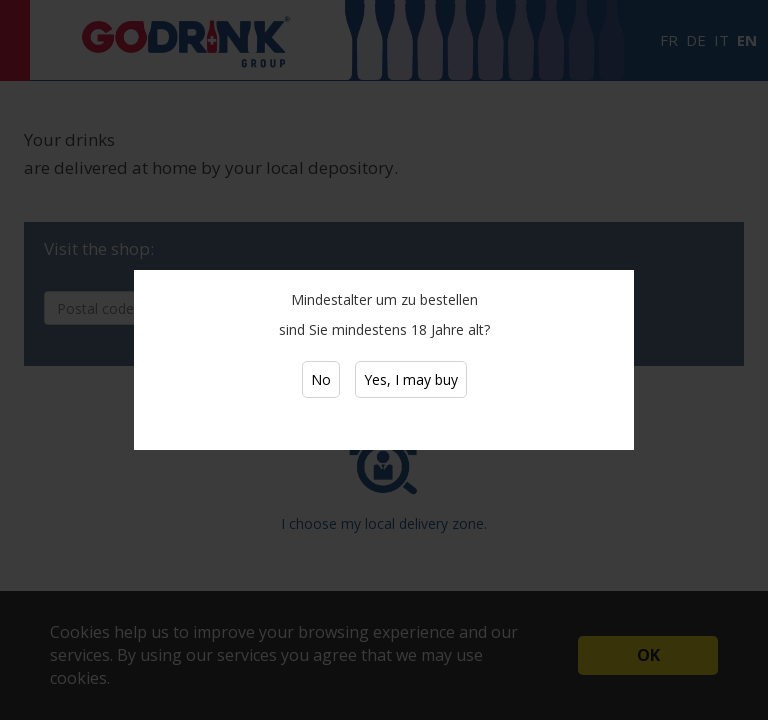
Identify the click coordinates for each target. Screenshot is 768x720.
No (321, 379)
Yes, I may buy (411, 379)
